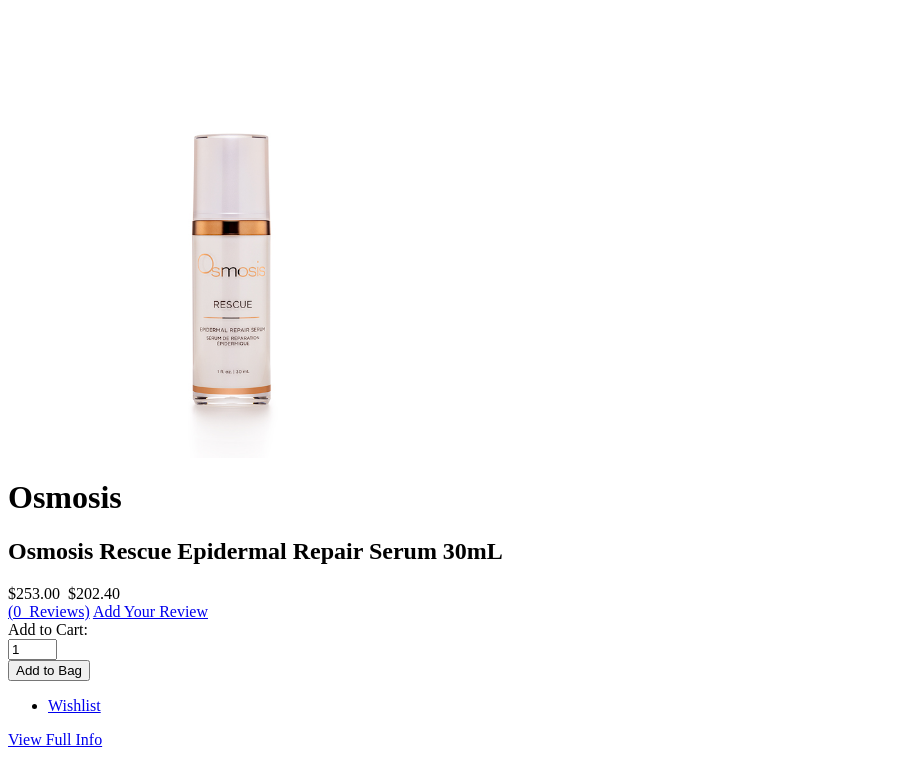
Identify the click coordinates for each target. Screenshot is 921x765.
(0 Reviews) (49, 611)
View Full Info (55, 739)
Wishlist (74, 705)
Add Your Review (150, 611)
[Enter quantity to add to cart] (32, 649)
